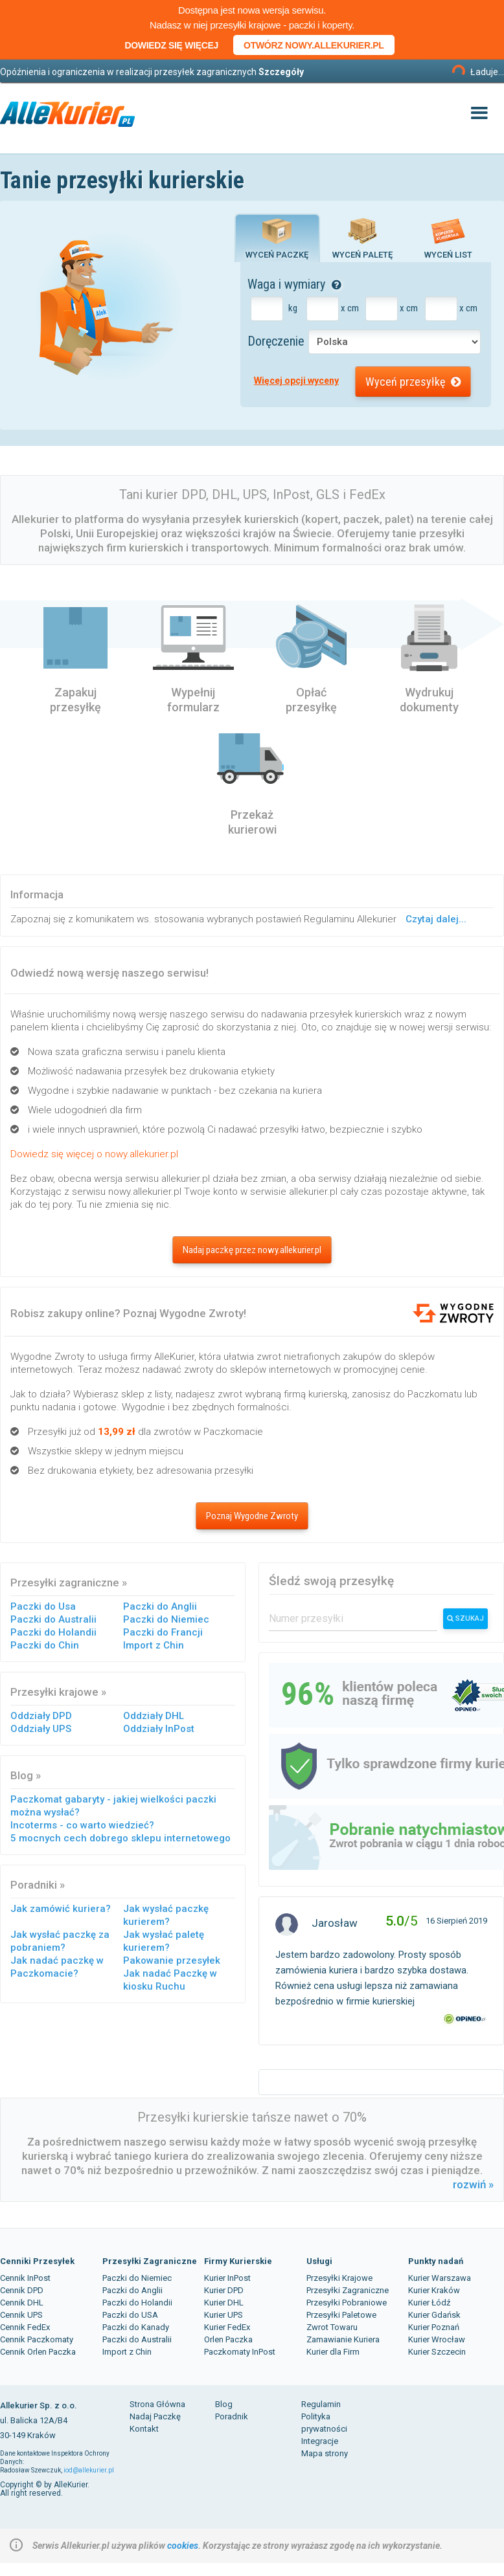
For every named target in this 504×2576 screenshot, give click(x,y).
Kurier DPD (224, 2290)
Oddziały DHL (153, 1716)
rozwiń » (473, 2184)
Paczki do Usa (43, 1606)
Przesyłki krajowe (54, 1691)
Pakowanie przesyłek (171, 1960)
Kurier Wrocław (436, 2339)
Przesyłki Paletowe (341, 2315)
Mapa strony (324, 2453)
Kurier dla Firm (333, 2352)
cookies (182, 2545)
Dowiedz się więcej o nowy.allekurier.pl (94, 1154)
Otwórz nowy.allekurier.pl (314, 45)
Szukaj (465, 1618)
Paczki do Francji (163, 1632)
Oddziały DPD (41, 1716)
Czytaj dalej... (436, 919)
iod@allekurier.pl (88, 2470)
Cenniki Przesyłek (37, 2261)
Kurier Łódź (429, 2302)
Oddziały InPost (158, 1729)
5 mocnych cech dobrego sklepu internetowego (120, 1838)
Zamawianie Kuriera (343, 2339)
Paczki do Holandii (53, 1632)
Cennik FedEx (25, 2327)
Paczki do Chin (44, 1645)
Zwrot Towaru (332, 2327)
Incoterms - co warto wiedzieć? (82, 1825)
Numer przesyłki (306, 1618)
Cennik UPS (21, 2315)
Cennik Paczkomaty (36, 2339)
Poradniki (33, 1884)
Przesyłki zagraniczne (64, 1582)
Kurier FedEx (227, 2327)
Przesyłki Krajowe (339, 2278)
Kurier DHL (224, 2302)
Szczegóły (281, 72)
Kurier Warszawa (439, 2278)
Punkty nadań (435, 2261)
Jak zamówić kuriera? (60, 1909)
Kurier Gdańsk (434, 2315)
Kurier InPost (227, 2278)
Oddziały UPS (40, 1729)
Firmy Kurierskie (238, 2261)
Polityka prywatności (324, 2423)
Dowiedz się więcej (171, 45)
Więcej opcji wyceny (296, 380)
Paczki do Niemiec (166, 1619)
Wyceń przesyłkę (413, 381)
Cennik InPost (25, 2278)
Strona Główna (157, 2404)
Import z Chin (153, 1645)
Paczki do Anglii (160, 1606)
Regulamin (321, 2404)
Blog (21, 1775)
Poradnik (231, 2416)
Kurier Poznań (433, 2327)
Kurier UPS (223, 2315)
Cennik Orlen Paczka (38, 2352)
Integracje (319, 2441)
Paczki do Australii (53, 1619)
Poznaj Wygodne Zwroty (252, 1516)
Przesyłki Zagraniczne (149, 2261)
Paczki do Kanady (135, 2327)
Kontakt (144, 2429)
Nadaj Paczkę (155, 2416)
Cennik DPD (21, 2290)
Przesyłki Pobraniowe (346, 2302)
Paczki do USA (130, 2315)
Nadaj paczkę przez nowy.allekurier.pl (252, 1250)
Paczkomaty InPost (239, 2352)
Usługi (319, 2261)
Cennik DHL (21, 2302)
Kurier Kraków (434, 2290)
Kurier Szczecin (437, 2352)
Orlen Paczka (228, 2339)
